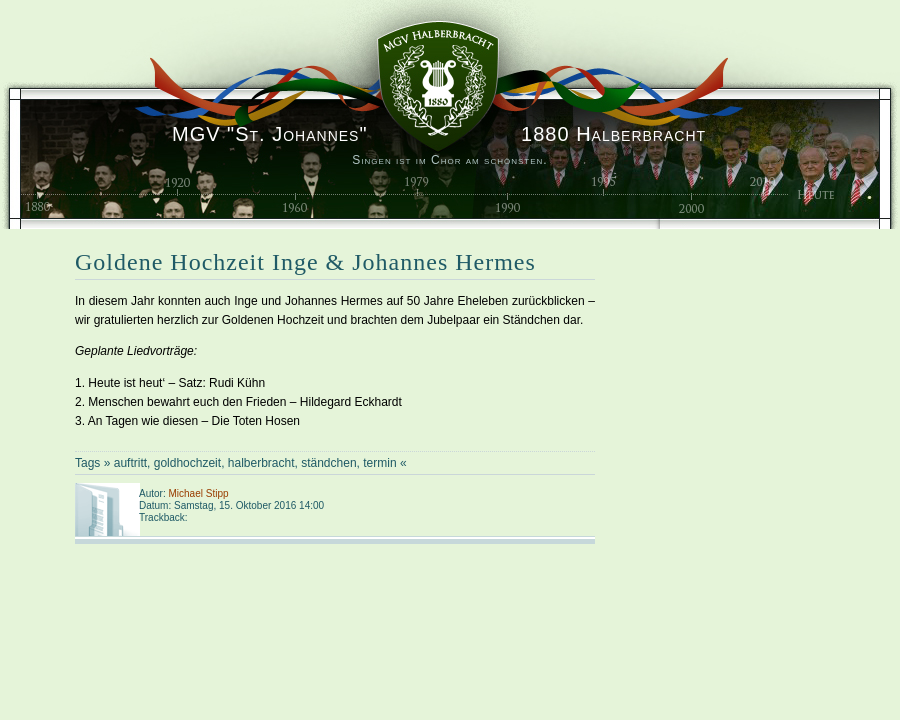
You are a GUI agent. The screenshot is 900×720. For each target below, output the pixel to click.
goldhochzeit (187, 463)
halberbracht (261, 463)
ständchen (328, 463)
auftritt (130, 463)
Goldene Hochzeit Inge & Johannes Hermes (305, 262)
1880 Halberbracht (439, 134)
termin (379, 463)
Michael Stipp (198, 493)
